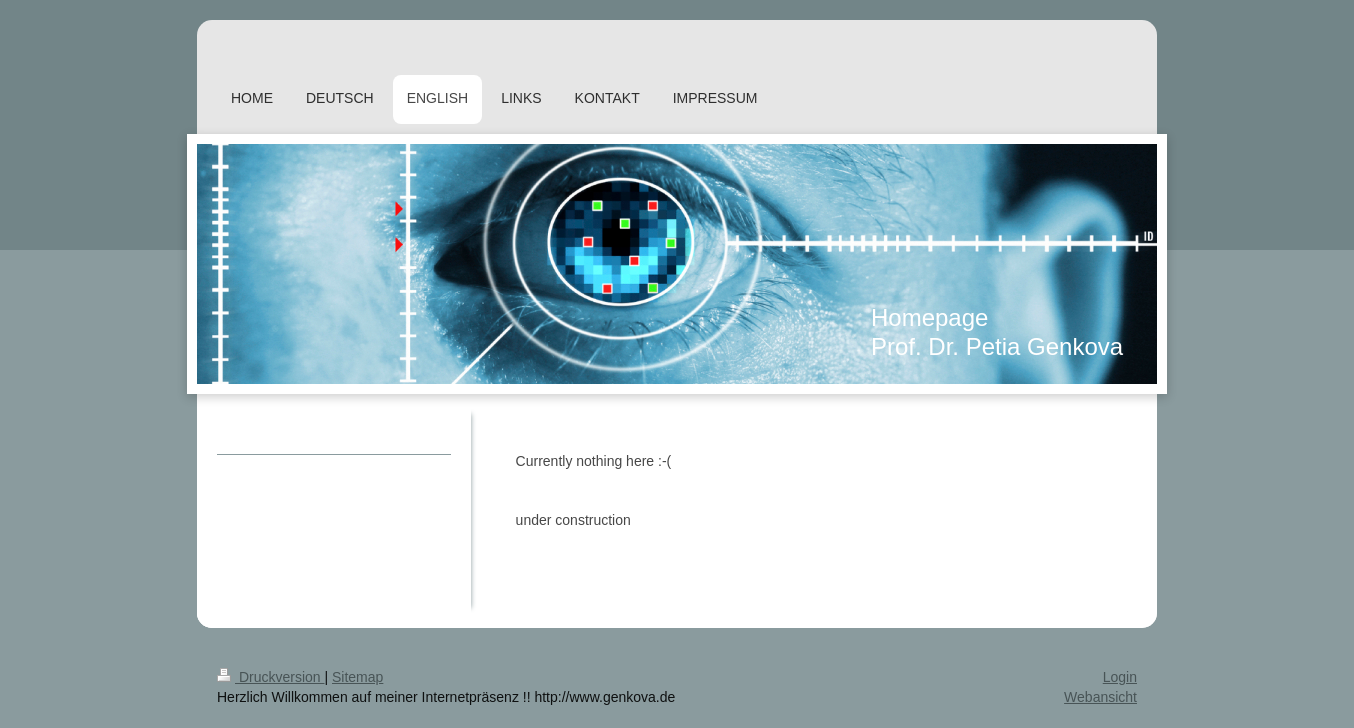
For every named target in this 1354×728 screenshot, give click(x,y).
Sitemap (357, 677)
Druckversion (270, 677)
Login (1120, 677)
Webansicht (1100, 697)
